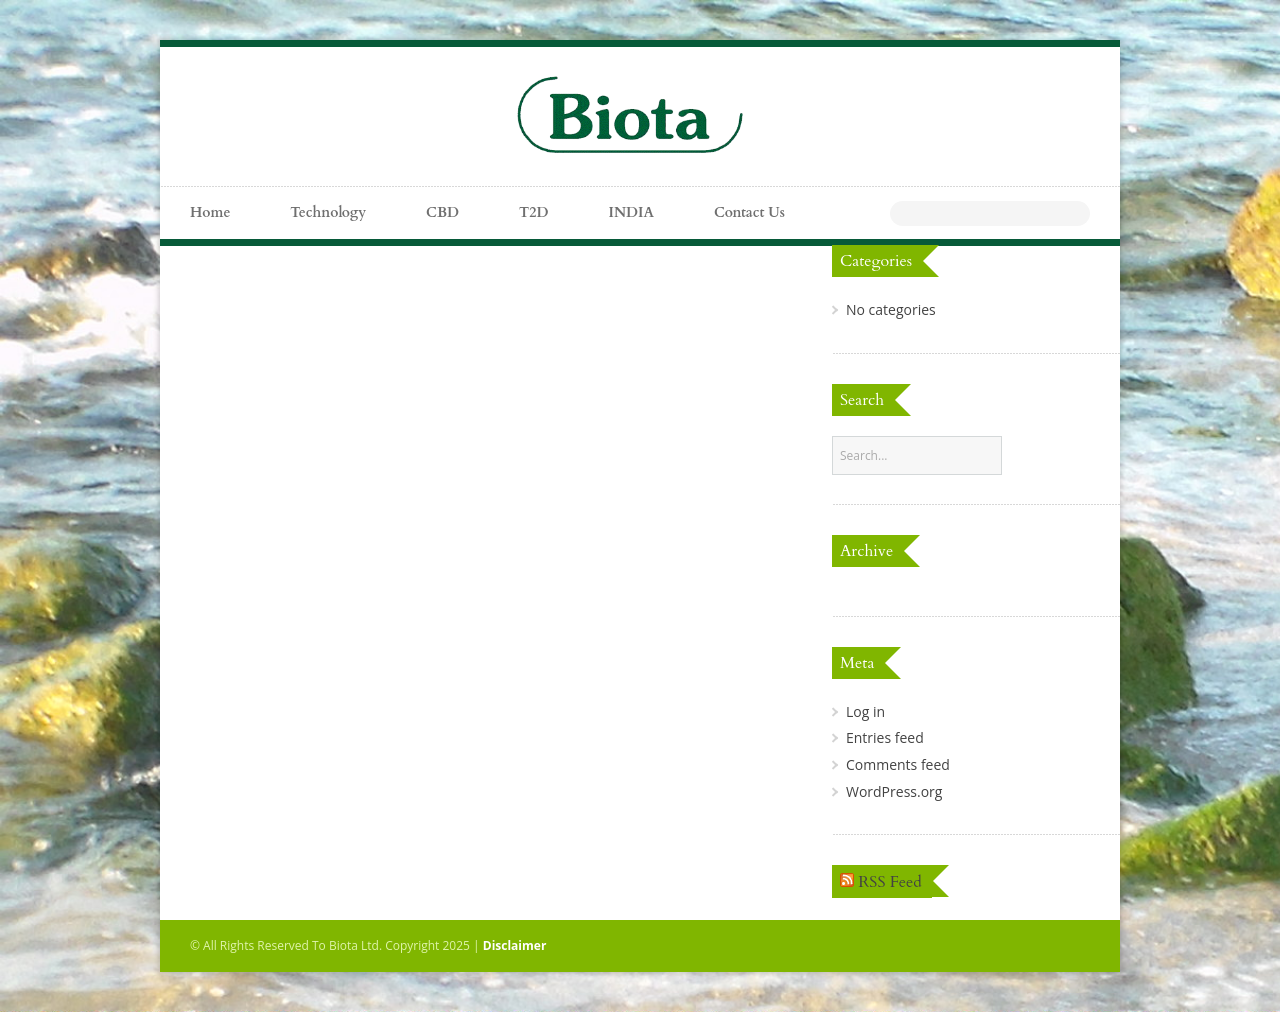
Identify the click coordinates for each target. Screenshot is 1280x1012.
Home (210, 212)
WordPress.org (894, 791)
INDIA (631, 212)
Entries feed (885, 737)
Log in (865, 711)
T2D (533, 212)
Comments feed (898, 764)
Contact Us (749, 212)
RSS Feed (890, 882)
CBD (442, 212)
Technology (328, 212)
